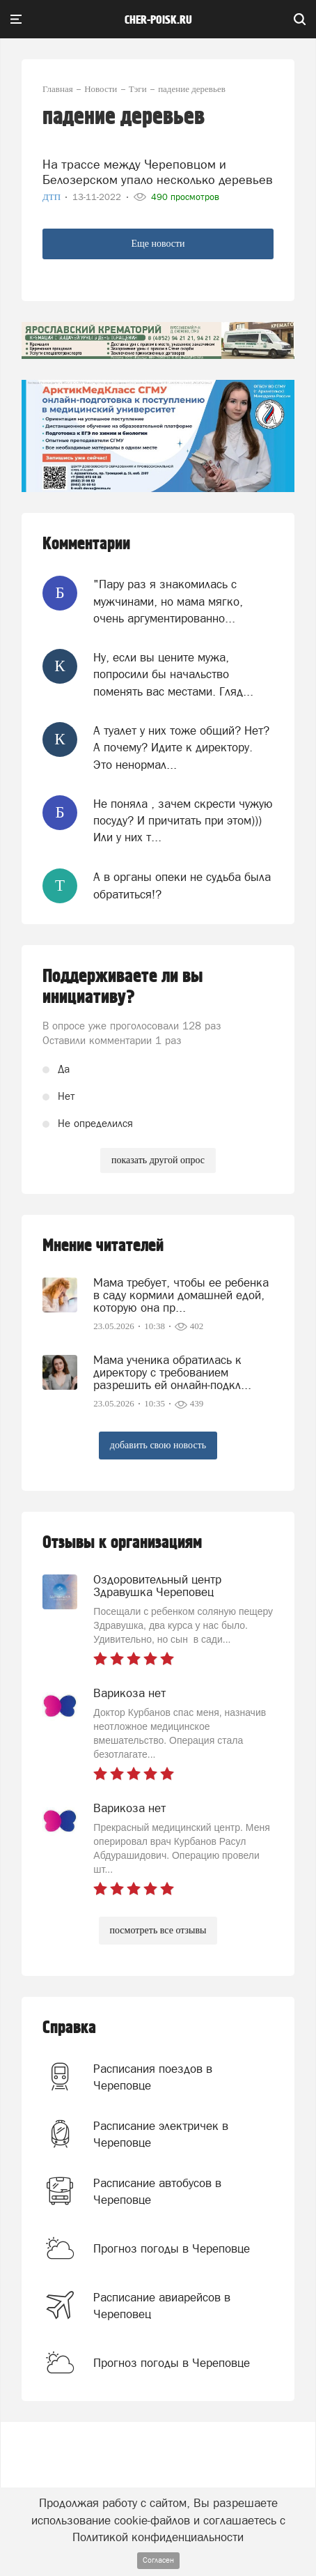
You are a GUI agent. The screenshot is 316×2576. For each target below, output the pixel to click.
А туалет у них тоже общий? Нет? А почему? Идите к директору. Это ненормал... (181, 747)
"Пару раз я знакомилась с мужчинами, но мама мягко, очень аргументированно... (168, 601)
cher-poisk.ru (158, 20)
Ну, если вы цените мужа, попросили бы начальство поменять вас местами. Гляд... (173, 674)
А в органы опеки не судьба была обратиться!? (182, 885)
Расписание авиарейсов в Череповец (161, 2305)
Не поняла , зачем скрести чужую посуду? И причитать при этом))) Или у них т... (183, 821)
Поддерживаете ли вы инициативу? (122, 987)
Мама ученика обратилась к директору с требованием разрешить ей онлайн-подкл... (172, 1372)
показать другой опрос (158, 1160)
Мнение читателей (103, 1246)
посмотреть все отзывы (158, 1930)
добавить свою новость (158, 1445)
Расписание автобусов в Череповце (157, 2191)
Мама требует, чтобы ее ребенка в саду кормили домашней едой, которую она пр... (181, 1295)
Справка (69, 2028)
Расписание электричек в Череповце (160, 2134)
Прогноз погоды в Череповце (171, 2248)
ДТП (52, 197)
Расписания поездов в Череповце (152, 2077)
